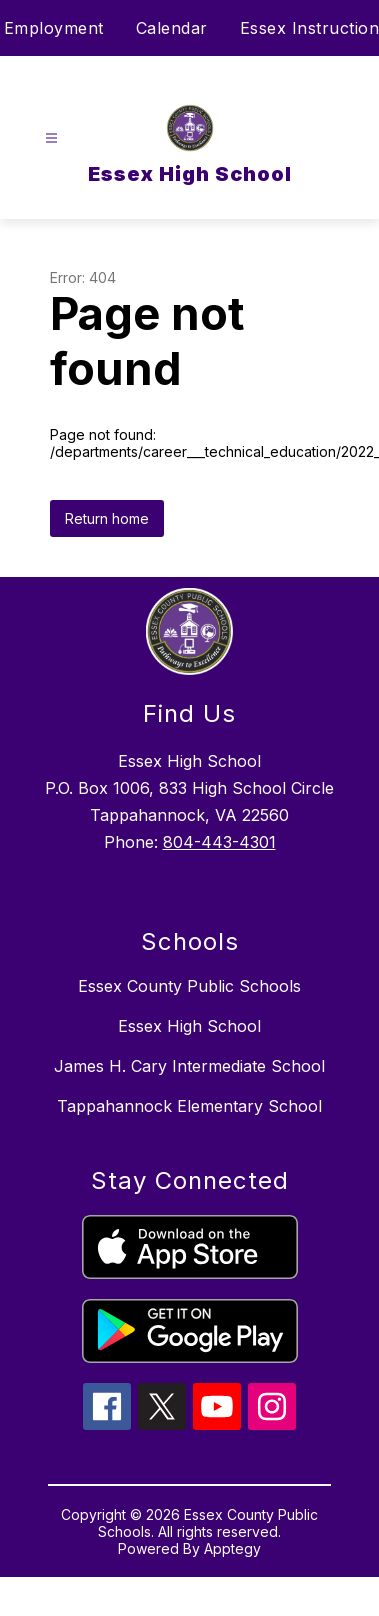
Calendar (172, 28)
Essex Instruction (310, 28)
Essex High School (189, 1026)
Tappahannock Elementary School (189, 1106)
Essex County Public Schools (189, 986)
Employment (54, 28)
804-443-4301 (219, 842)
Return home (107, 518)
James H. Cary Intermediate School (189, 1066)
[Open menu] (51, 138)
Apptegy (232, 1548)
